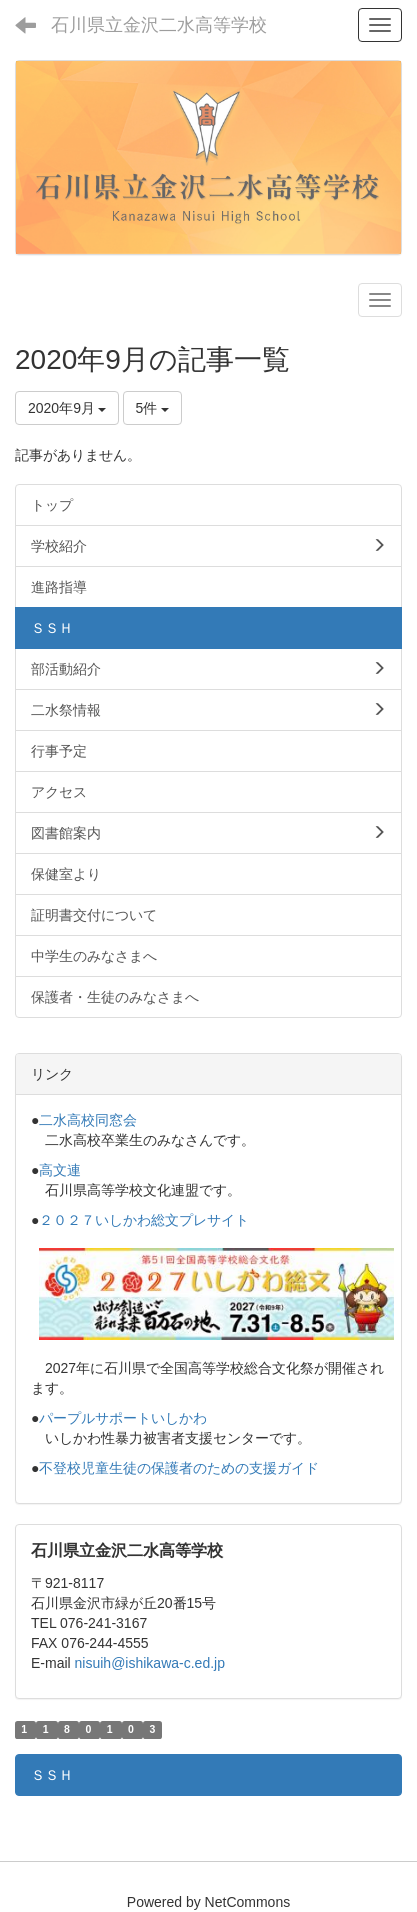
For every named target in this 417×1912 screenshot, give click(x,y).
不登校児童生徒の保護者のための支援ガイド (179, 1468)
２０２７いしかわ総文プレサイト (144, 1220)
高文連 (60, 1170)
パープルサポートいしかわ (123, 1418)
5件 (153, 408)
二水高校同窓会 (88, 1120)
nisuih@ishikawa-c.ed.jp (150, 1663)
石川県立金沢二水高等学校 (159, 25)
